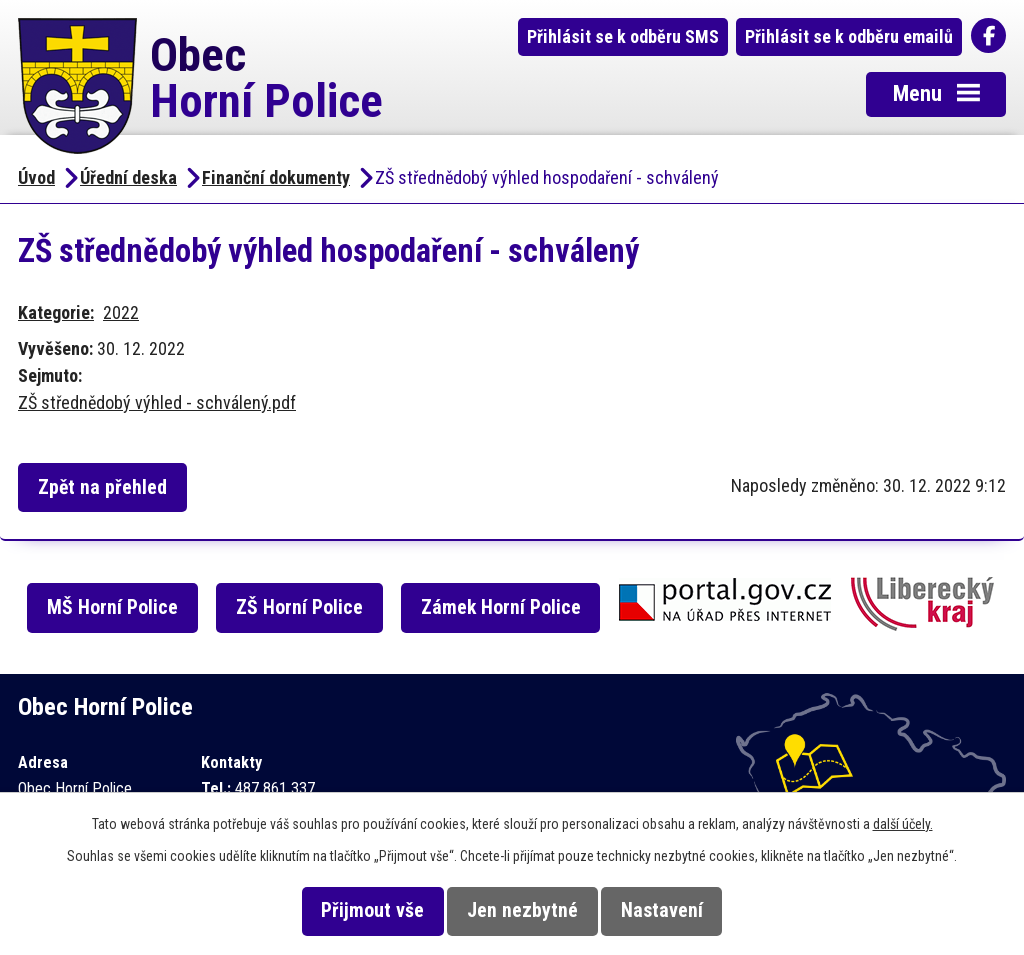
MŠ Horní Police (112, 607)
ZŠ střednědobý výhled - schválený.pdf (157, 402)
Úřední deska (128, 177)
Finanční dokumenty (276, 177)
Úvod (36, 177)
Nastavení (662, 910)
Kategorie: (56, 312)
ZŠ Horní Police (299, 607)
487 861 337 (275, 788)
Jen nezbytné (522, 910)
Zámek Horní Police (501, 607)
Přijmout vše (372, 910)
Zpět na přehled (102, 487)
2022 (121, 312)
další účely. (903, 824)
